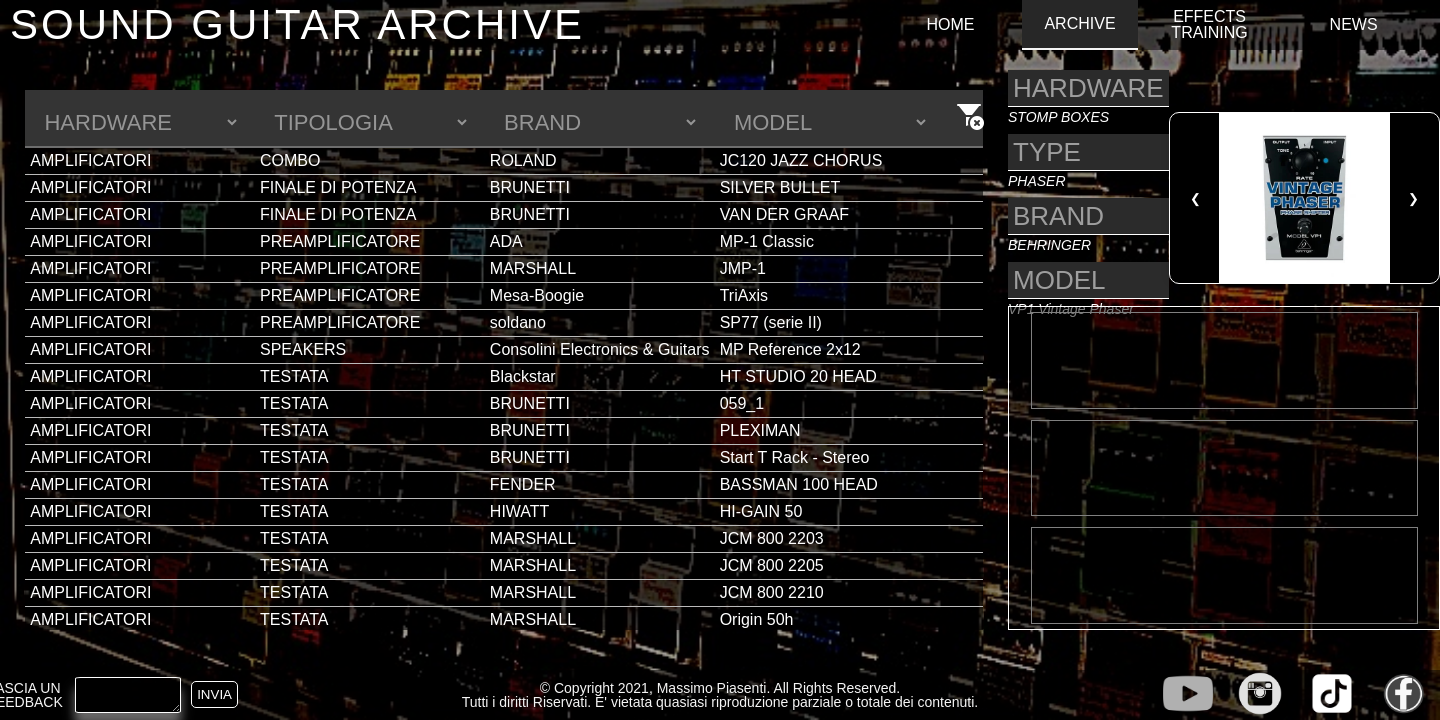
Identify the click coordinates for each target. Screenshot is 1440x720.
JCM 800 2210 (772, 592)
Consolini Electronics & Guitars (600, 349)
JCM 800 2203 (772, 538)
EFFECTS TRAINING (1209, 25)
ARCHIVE (1079, 24)
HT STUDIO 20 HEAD (798, 376)
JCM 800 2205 (772, 565)
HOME (950, 25)
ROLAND (523, 160)
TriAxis (744, 295)
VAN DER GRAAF (785, 214)
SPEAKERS (303, 349)
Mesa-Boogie (537, 295)
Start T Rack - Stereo (795, 457)
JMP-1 (743, 268)
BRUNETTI (530, 187)
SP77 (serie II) (771, 322)
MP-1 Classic (767, 241)
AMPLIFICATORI (90, 160)
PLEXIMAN (760, 430)
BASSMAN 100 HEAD (799, 484)
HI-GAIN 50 (761, 511)
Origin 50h (757, 619)
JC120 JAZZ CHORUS (801, 160)
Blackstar (523, 376)
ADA (506, 241)
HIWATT (520, 511)
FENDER (523, 484)
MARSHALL (533, 268)
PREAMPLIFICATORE (340, 241)
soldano (518, 322)
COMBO (290, 160)
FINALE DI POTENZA (338, 187)
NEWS (1354, 25)
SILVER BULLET (780, 187)
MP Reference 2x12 (790, 349)
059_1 (742, 403)
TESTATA (294, 376)
